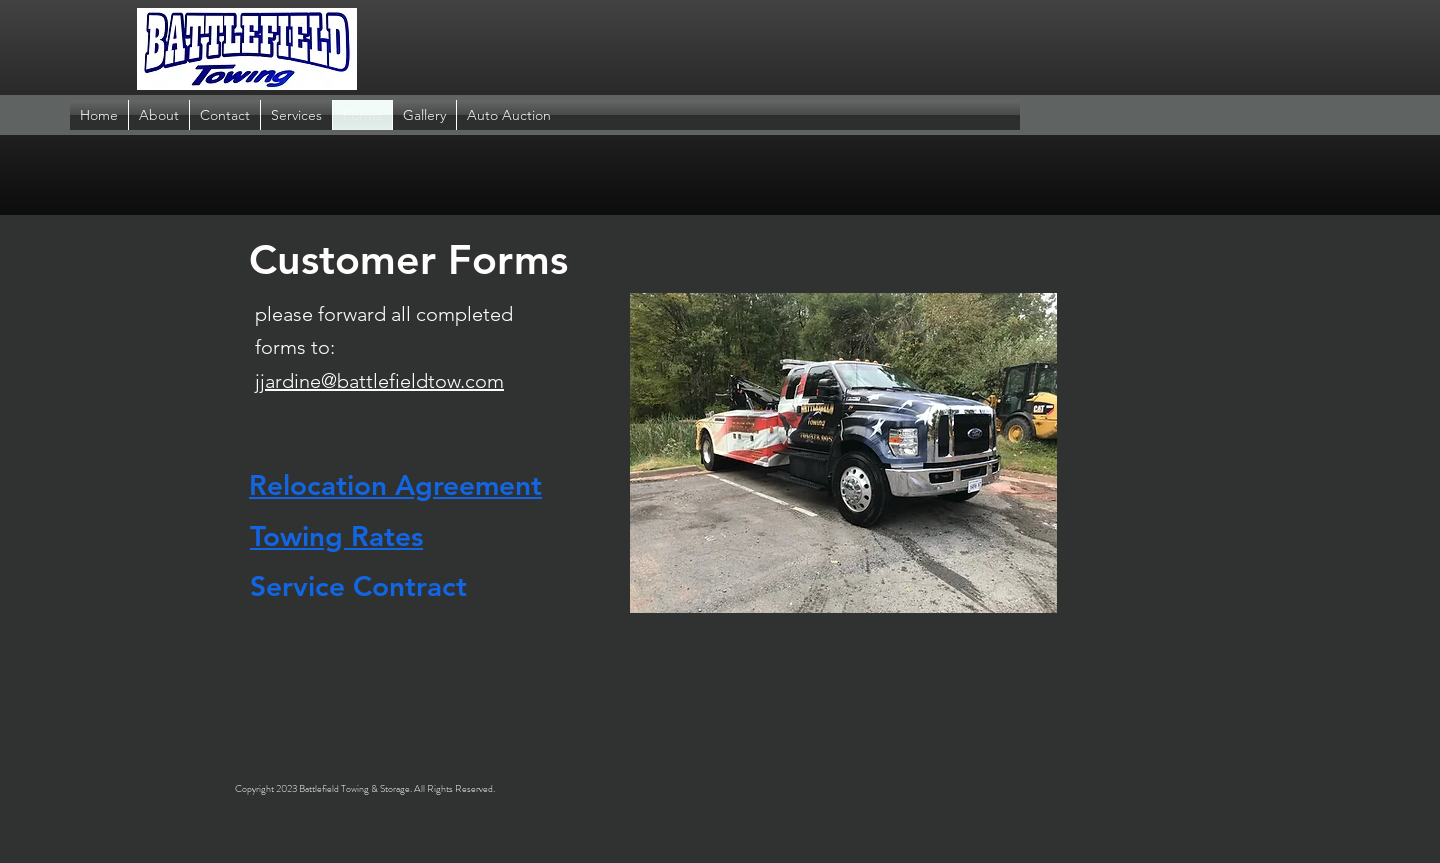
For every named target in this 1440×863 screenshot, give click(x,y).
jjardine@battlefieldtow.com (379, 381)
